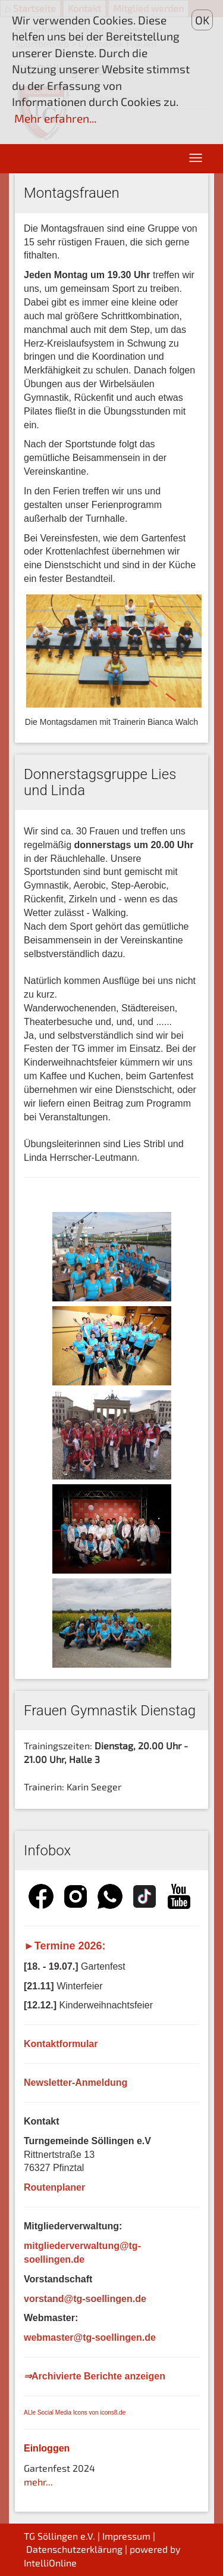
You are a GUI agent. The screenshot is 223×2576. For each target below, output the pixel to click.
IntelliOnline (50, 2562)
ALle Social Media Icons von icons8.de (74, 2412)
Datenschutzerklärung (74, 2549)
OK (202, 20)
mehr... (38, 2481)
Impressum (126, 2535)
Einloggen (47, 2448)
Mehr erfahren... (55, 118)
